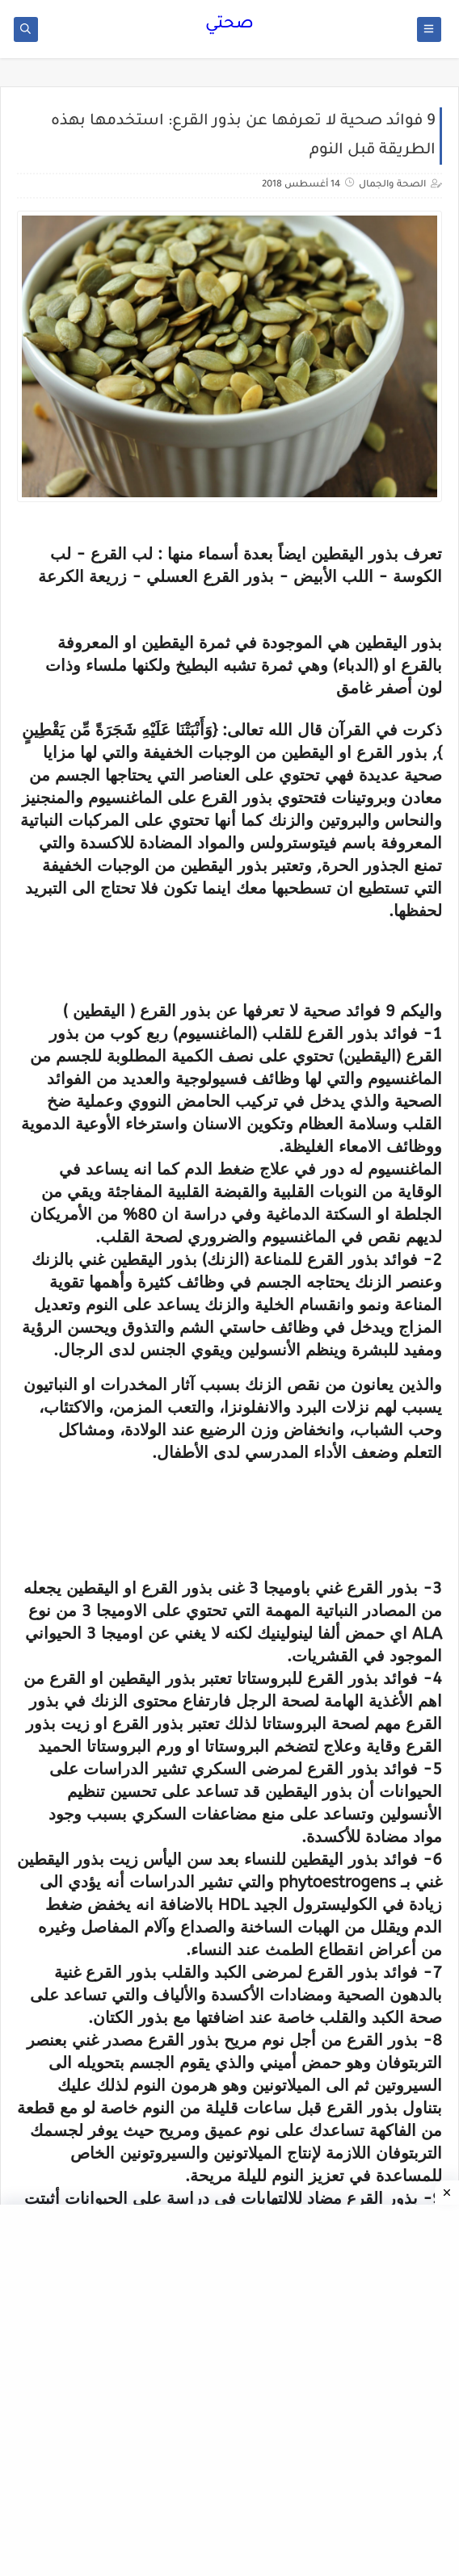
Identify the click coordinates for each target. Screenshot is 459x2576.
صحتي (229, 25)
